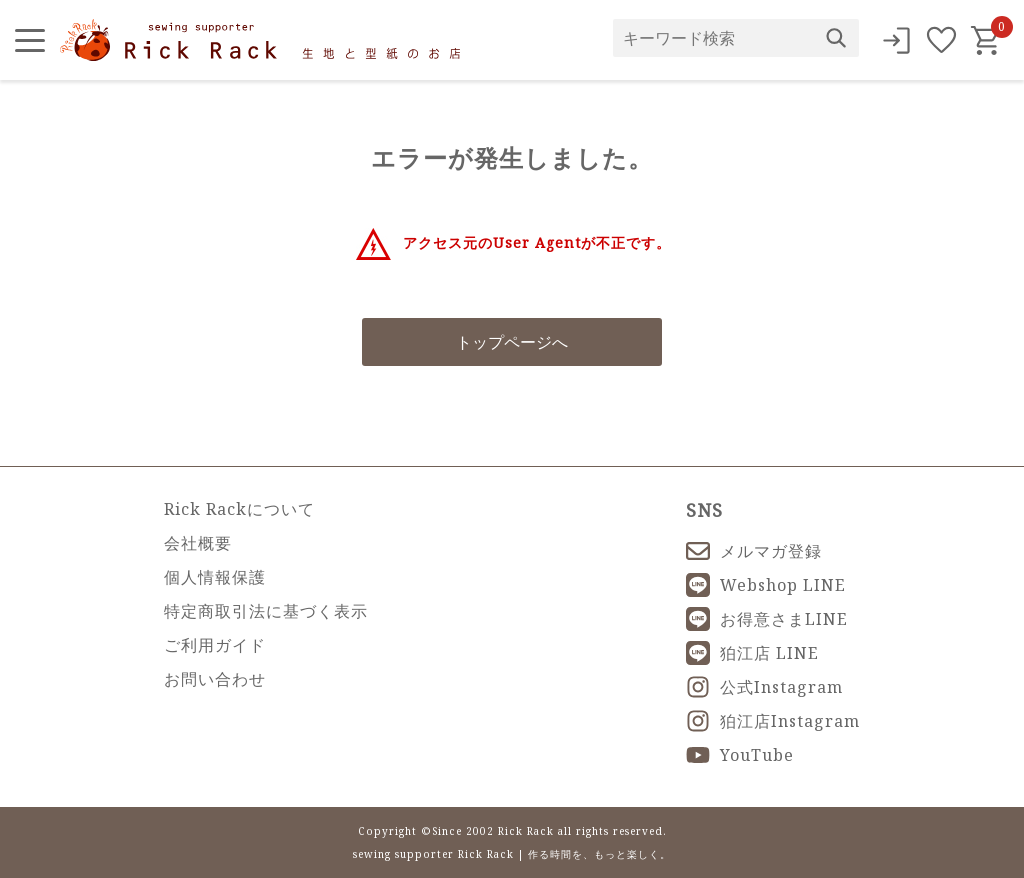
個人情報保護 (215, 577)
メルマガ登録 (754, 551)
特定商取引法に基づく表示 (266, 611)
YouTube (740, 755)
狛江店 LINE (752, 653)
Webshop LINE (766, 585)
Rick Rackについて (239, 509)
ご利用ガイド (215, 645)
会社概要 (198, 543)
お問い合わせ (215, 679)
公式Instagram (764, 687)
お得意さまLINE (767, 619)
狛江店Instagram (773, 721)
